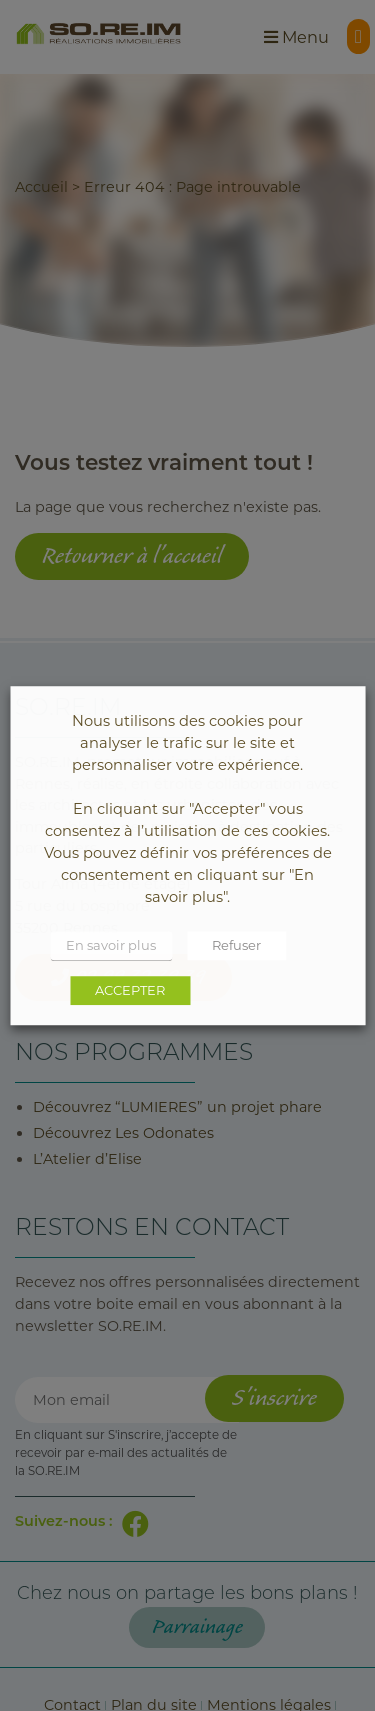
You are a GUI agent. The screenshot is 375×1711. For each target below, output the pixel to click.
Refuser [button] (236, 945)
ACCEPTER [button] (130, 990)
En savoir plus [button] (111, 945)
